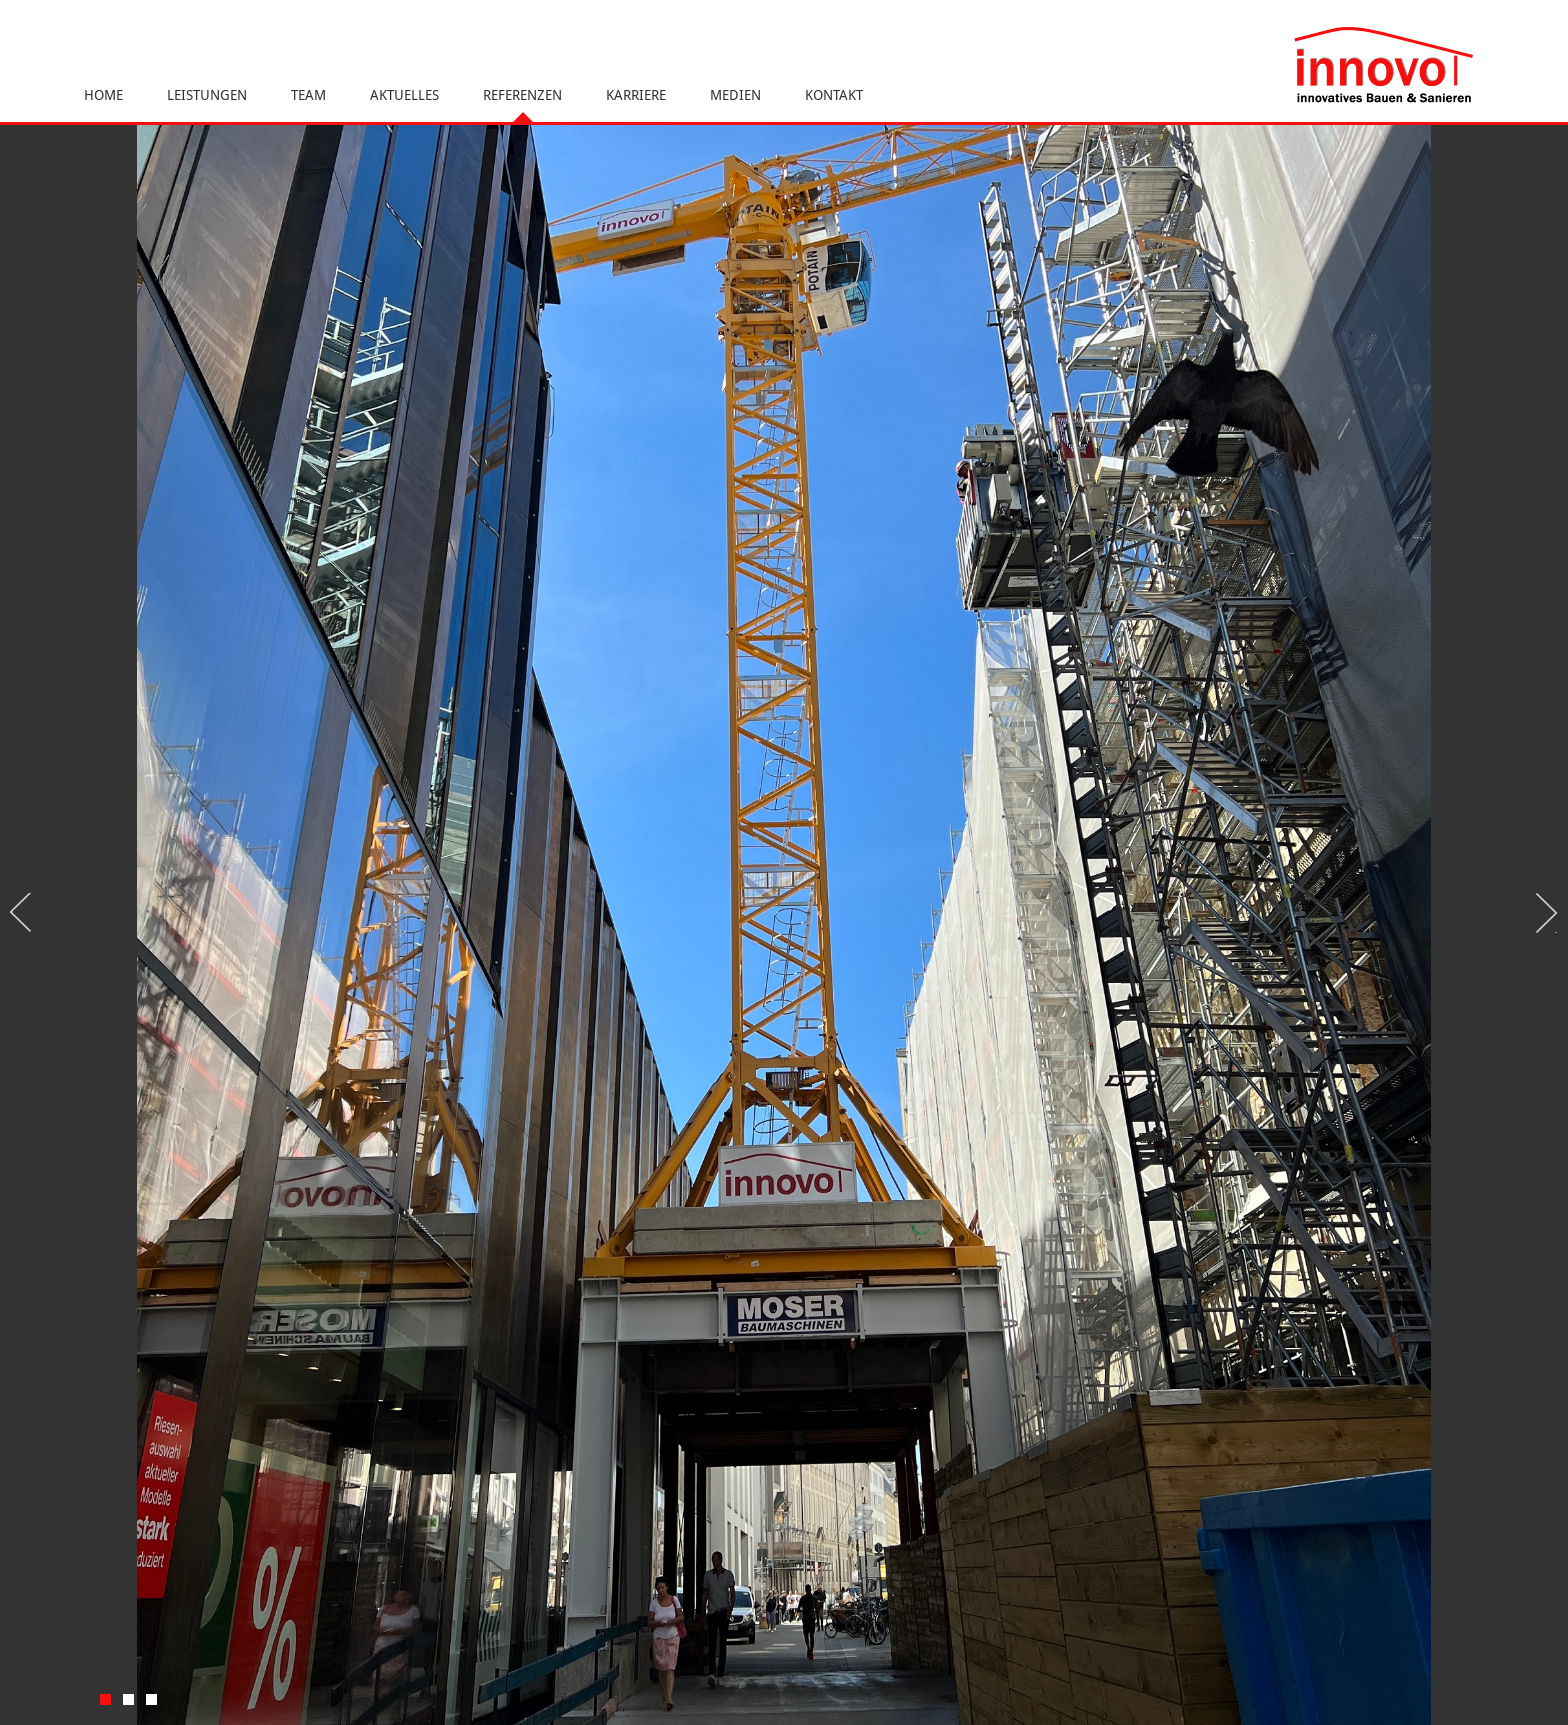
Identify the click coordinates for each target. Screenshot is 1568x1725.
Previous (25, 913)
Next (1543, 913)
